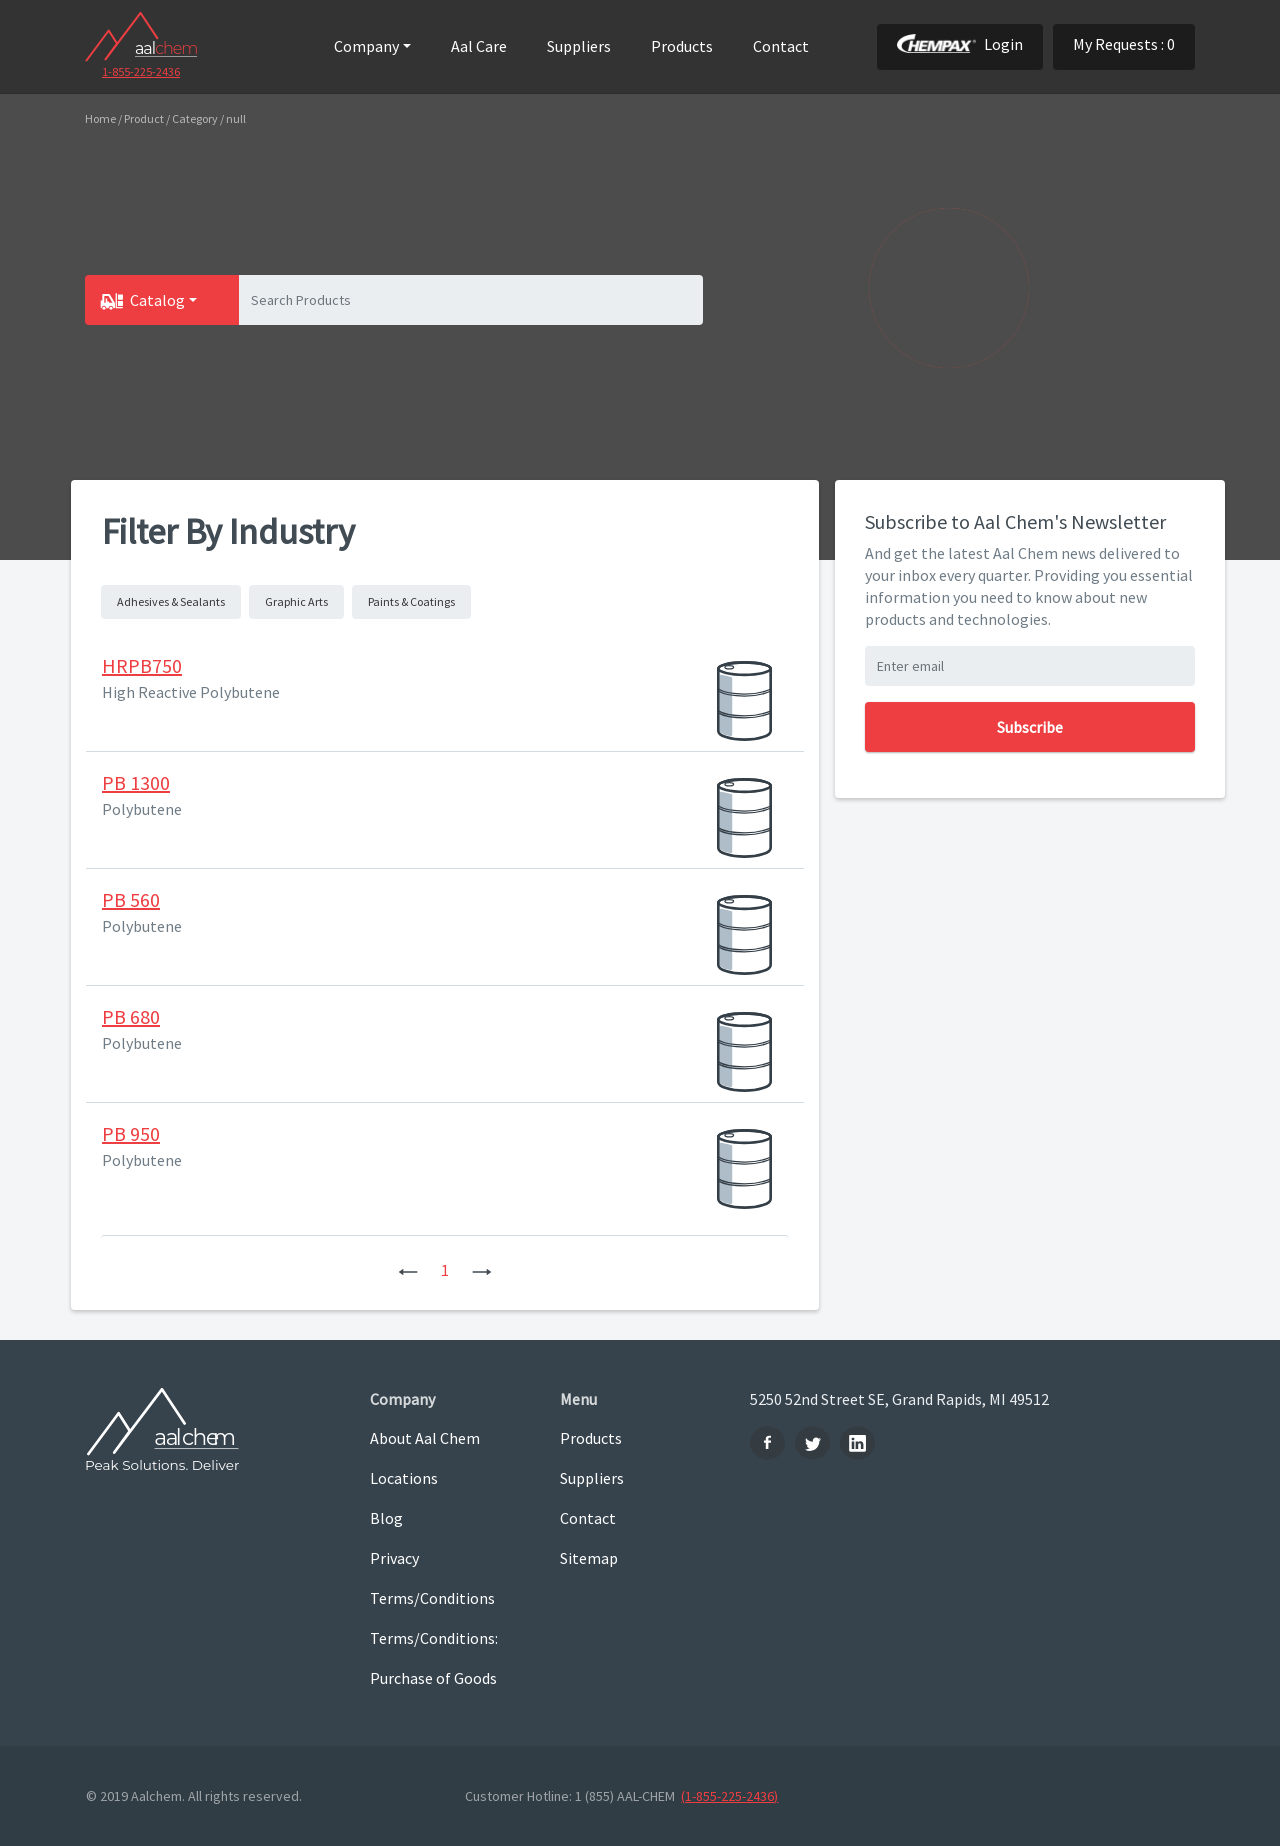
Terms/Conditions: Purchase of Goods (434, 1658)
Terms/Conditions (432, 1598)
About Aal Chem (425, 1438)
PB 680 (131, 1016)
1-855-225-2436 (141, 71)
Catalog (157, 300)
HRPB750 (142, 665)
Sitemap (589, 1558)
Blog (386, 1518)
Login (960, 44)
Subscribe (1030, 727)
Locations (404, 1478)
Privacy (394, 1558)
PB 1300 (136, 782)
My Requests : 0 (1124, 44)
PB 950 (131, 1133)
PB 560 (131, 899)
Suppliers (579, 46)
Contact (781, 46)
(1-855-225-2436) (729, 1796)
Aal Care (479, 46)
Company (366, 46)
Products (682, 46)
